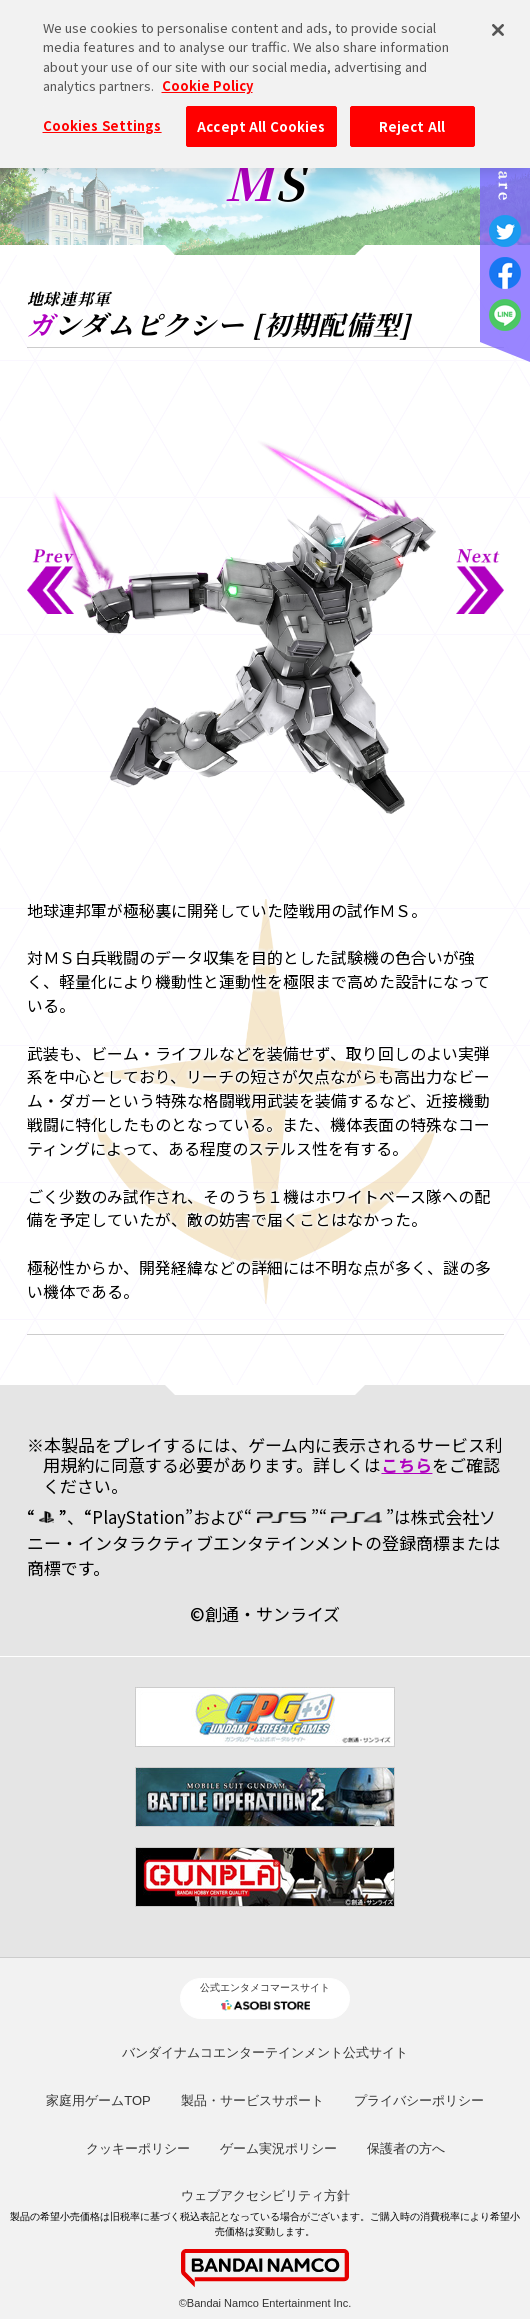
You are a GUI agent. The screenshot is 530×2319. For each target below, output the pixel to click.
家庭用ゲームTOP (98, 2100)
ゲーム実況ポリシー (278, 2148)
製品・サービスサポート (252, 2100)
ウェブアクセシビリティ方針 (265, 2195)
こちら (406, 1464)
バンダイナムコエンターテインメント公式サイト (265, 2052)
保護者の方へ (406, 2148)
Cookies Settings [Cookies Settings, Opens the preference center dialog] (102, 114)
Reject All (412, 115)
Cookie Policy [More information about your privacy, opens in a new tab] (207, 75)
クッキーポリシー (138, 2148)
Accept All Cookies (261, 115)
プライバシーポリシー (419, 2100)
